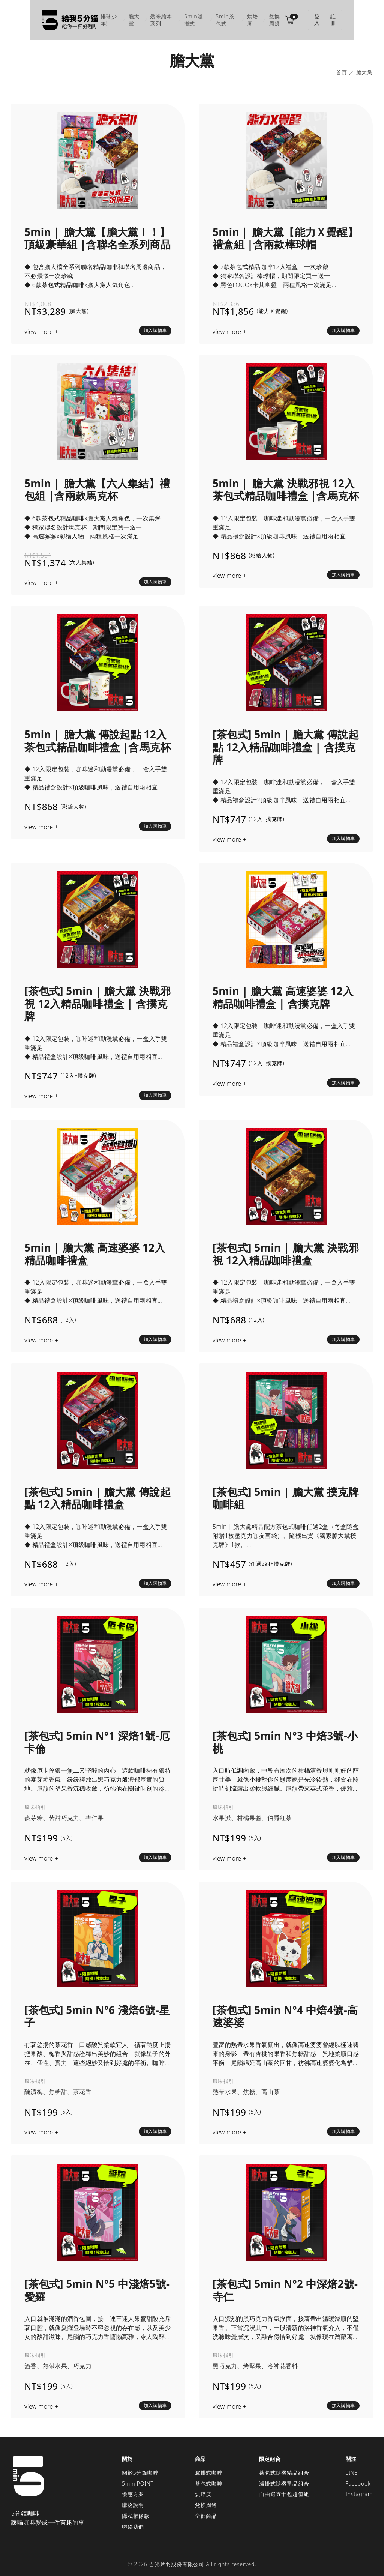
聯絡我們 (133, 2523)
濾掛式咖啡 (209, 2469)
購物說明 (133, 2502)
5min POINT (138, 2480)
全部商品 (206, 2513)
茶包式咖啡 (209, 2480)
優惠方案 (133, 2491)
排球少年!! (83, 18)
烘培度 (261, 18)
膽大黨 (113, 18)
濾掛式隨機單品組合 (284, 2480)
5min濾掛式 (189, 18)
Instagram (359, 2491)
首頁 (341, 70)
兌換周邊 (290, 18)
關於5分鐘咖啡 (140, 2469)
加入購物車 (155, 328)
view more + (41, 328)
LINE (352, 2469)
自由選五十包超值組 (284, 2491)
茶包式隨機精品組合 (284, 2469)
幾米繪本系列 (148, 18)
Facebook (358, 2480)
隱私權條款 (136, 2513)
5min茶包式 (228, 18)
